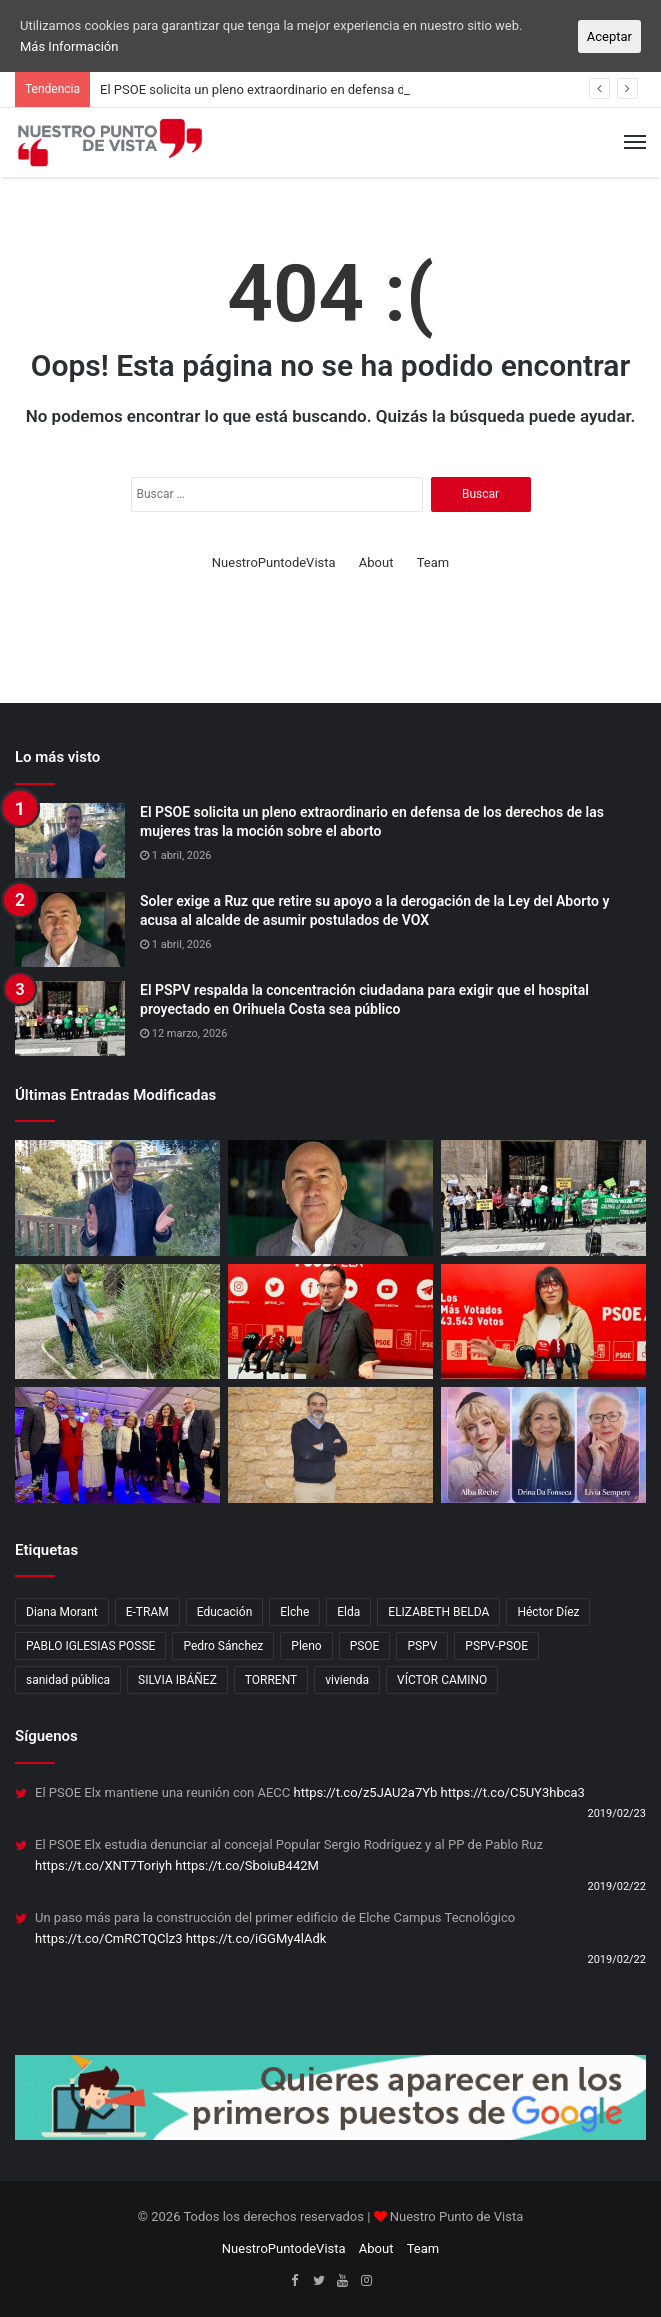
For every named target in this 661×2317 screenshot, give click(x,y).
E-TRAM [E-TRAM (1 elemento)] (147, 1612)
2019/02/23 (616, 1813)
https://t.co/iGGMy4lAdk (256, 1938)
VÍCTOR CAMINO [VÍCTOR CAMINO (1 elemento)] (442, 1680)
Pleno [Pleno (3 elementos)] (306, 1646)
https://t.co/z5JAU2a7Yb (366, 1792)
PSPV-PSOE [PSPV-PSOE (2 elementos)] (496, 1646)
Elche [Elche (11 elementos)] (294, 1612)
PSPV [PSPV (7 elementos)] (422, 1646)
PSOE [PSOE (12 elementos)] (365, 1646)
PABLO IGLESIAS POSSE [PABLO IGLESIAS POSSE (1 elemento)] (90, 1646)
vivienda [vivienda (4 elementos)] (347, 1680)
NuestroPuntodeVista (274, 562)
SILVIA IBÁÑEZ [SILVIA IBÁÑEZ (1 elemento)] (177, 1680)
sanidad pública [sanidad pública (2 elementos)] (68, 1680)
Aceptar (609, 36)
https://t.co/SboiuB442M (247, 1865)
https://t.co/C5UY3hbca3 (513, 1792)
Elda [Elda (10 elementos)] (348, 1612)
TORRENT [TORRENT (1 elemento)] (271, 1680)
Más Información (69, 46)
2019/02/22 (616, 1886)
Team (433, 562)
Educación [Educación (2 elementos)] (225, 1612)
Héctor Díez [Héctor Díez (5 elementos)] (548, 1612)
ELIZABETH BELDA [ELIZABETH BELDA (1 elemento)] (438, 1612)
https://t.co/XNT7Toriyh (103, 1865)
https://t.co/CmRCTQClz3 (108, 1938)
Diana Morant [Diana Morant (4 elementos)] (62, 1612)
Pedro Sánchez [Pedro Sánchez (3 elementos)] (223, 1646)
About (376, 562)
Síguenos (46, 1736)
